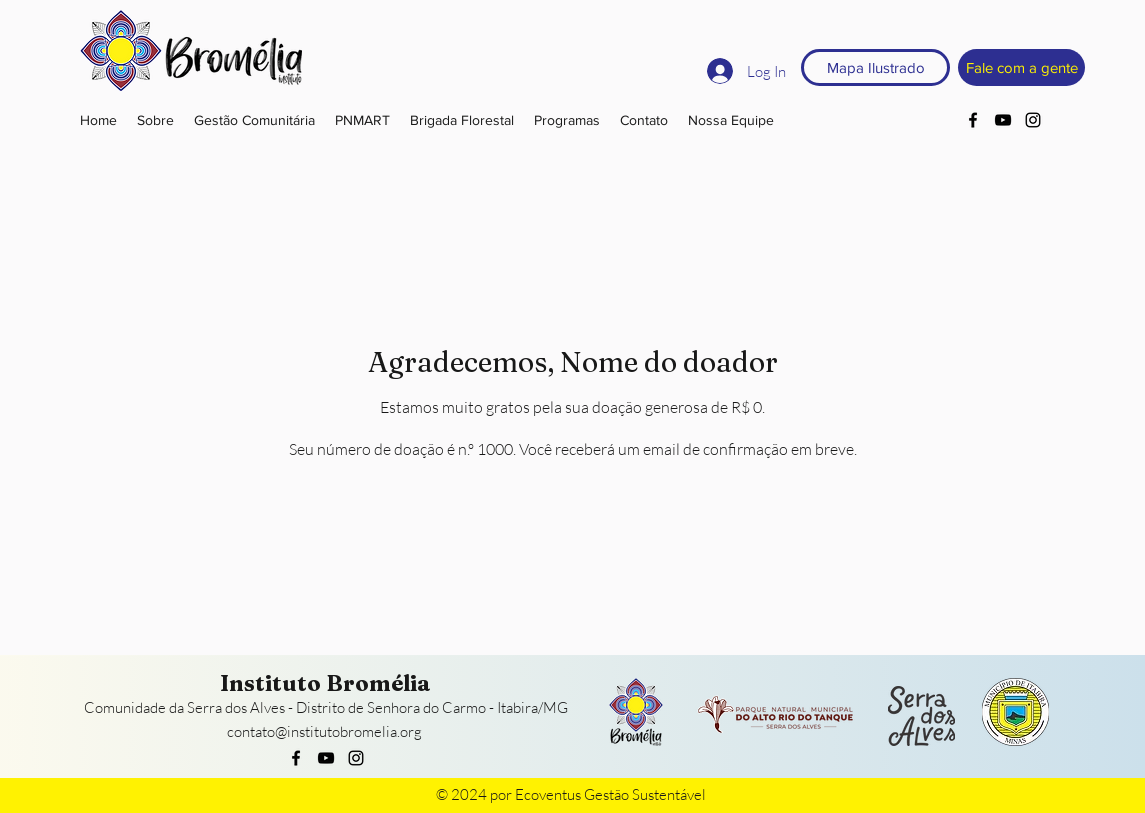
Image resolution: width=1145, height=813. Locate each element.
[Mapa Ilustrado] (875, 67)
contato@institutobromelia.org (324, 731)
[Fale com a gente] (1021, 67)
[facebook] (973, 120)
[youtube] (1003, 120)
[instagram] (1033, 120)
